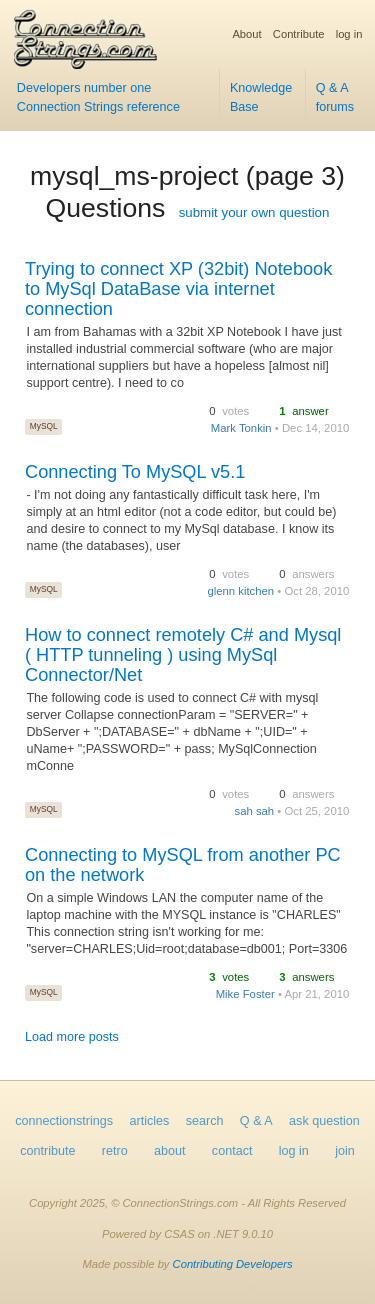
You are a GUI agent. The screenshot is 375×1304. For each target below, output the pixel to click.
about (170, 1151)
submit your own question (254, 212)
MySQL (44, 426)
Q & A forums (335, 97)
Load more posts (72, 1037)
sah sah (254, 811)
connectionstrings (64, 1121)
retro (115, 1151)
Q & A (256, 1121)
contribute (47, 1151)
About (246, 34)
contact (232, 1151)
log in (349, 34)
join (345, 1151)
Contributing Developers (233, 1264)
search (205, 1121)
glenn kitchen (240, 591)
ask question (324, 1121)
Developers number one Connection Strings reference (98, 97)
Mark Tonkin (241, 428)
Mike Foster (245, 994)
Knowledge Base (261, 97)
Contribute (299, 34)
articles (150, 1121)
